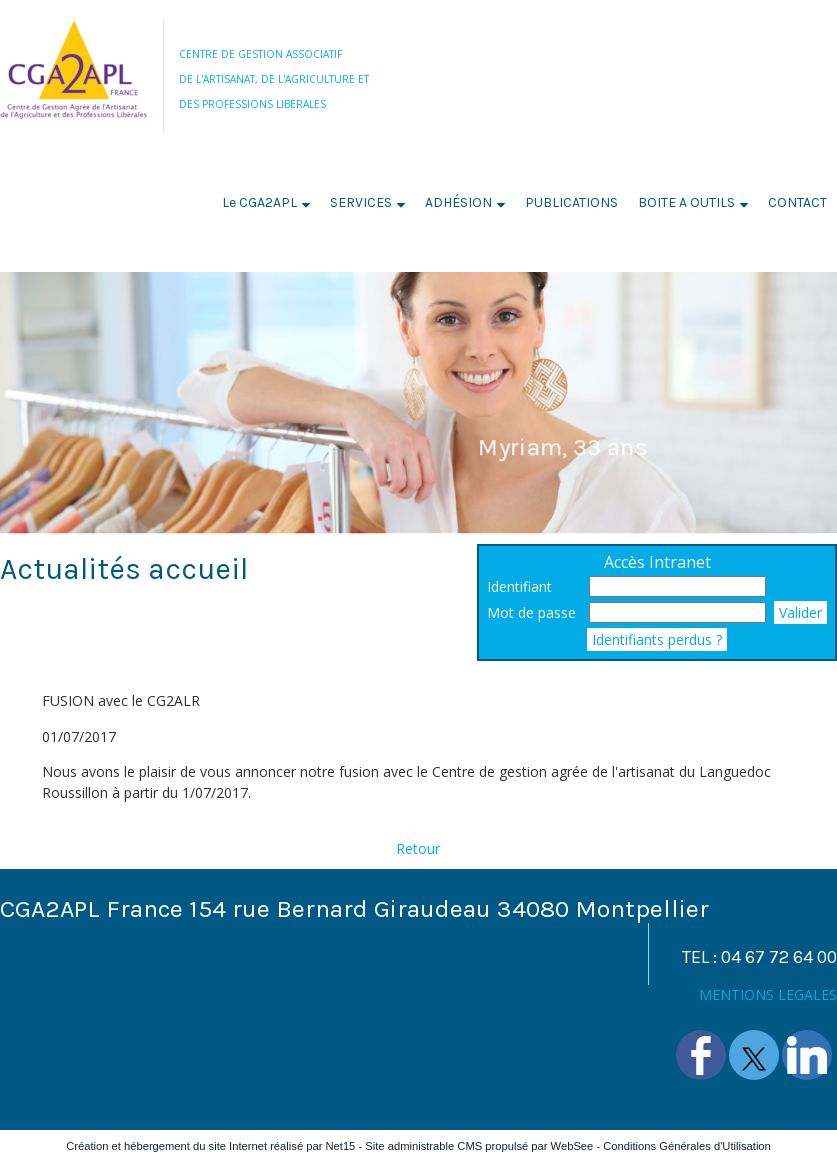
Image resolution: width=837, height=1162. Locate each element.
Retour (418, 848)
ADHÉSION (458, 202)
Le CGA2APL (259, 202)
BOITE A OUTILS (686, 202)
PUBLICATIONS (571, 202)
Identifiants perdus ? (657, 639)
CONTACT (797, 202)
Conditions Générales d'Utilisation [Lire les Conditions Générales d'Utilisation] (687, 1146)
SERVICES (361, 202)
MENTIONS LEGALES (768, 994)
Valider (800, 612)
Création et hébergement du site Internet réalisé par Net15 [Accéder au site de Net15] (210, 1146)
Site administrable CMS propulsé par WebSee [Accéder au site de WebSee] (479, 1146)
